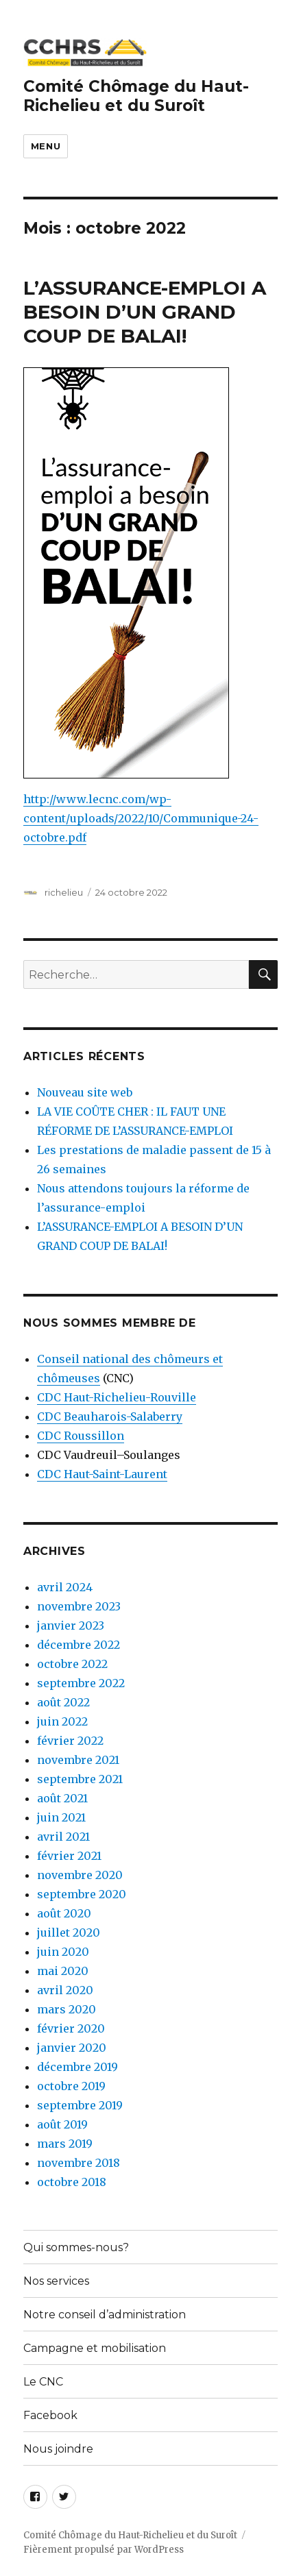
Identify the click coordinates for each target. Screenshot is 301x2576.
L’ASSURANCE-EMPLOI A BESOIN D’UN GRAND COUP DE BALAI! (144, 311)
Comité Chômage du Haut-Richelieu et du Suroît (136, 96)
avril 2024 (65, 1587)
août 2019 (62, 2124)
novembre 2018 (78, 2163)
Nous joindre (58, 2448)
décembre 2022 (78, 1645)
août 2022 (63, 1702)
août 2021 (62, 1798)
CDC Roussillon (80, 1436)
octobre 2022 (72, 1664)
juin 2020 (63, 1952)
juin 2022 (62, 1721)
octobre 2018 (71, 2182)
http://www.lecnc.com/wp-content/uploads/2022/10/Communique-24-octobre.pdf (140, 818)
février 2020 (71, 2028)
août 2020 (64, 1913)
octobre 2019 (71, 2086)
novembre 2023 (79, 1606)
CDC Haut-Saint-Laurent (102, 1474)
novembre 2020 (80, 1875)
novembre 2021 (78, 1760)
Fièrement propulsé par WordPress (103, 2549)
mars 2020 (66, 2009)
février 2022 (70, 1740)
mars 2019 (65, 2143)
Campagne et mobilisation (94, 2348)
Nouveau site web (84, 1092)
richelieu (64, 892)
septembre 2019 (80, 2105)
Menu (45, 145)
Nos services (56, 2280)
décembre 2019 (77, 2067)
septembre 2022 (81, 1683)
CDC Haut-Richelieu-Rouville (116, 1397)
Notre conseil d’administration (104, 2314)
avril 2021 (63, 1836)
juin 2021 (61, 1817)
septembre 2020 (81, 1894)
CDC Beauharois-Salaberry (109, 1416)
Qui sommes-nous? (76, 2247)
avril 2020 (65, 1990)
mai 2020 (62, 1971)
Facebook (50, 2415)
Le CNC (43, 2381)
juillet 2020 (68, 1932)
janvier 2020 (71, 2047)
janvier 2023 (70, 1625)
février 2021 (69, 1856)
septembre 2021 (80, 1779)
